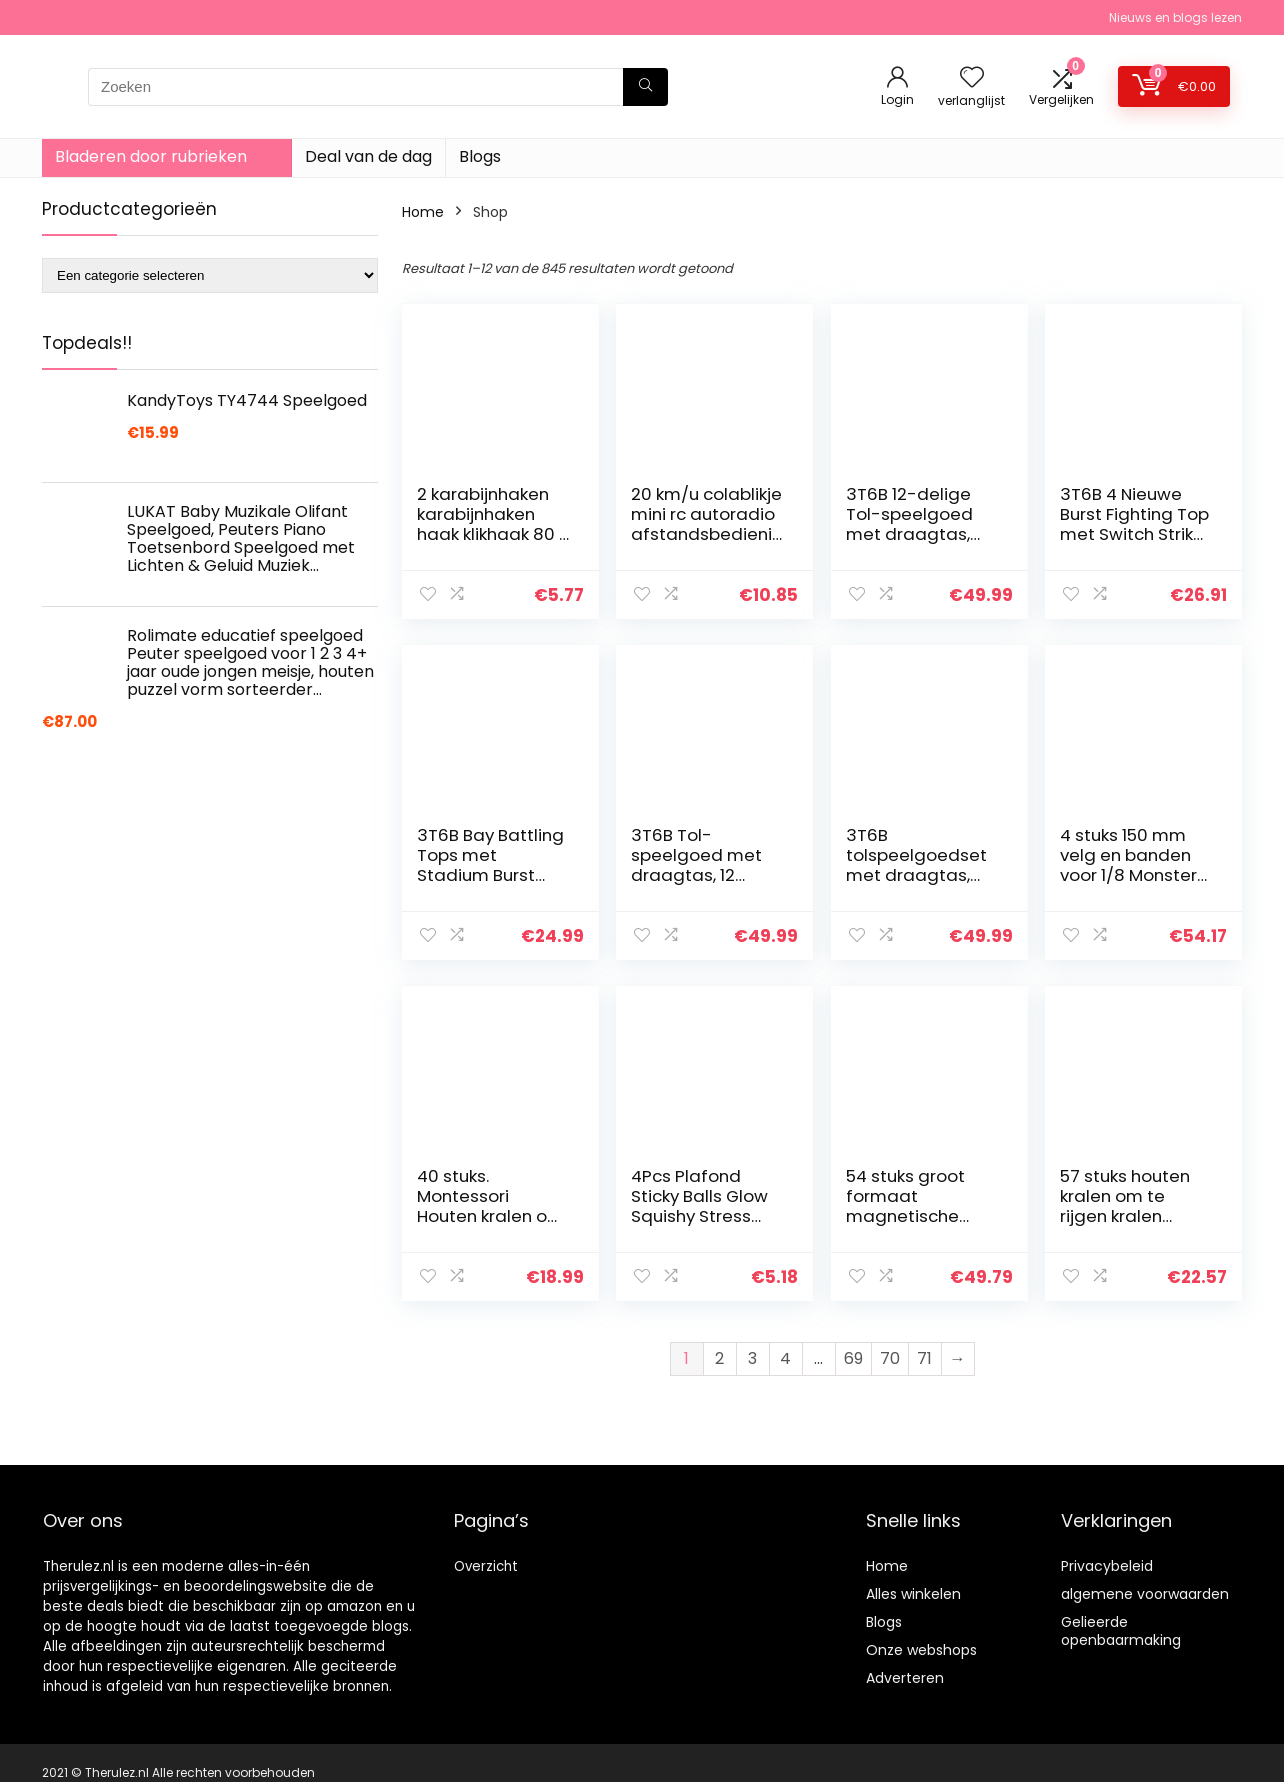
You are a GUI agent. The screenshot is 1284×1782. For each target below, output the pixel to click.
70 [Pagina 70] (890, 1358)
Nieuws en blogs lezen (1175, 17)
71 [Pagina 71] (924, 1358)
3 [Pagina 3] (752, 1358)
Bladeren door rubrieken (151, 156)
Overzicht (486, 1566)
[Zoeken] (645, 87)
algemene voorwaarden (1145, 1594)
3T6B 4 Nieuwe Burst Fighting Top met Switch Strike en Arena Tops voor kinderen (1134, 534)
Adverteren (905, 1678)
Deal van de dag (368, 156)
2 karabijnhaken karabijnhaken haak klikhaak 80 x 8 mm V (492, 524)
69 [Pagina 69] (853, 1358)
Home (423, 212)
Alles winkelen (913, 1594)
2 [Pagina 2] (719, 1358)
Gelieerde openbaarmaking (1121, 1631)
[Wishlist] (972, 78)
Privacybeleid (1107, 1566)
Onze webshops (921, 1650)
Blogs (480, 156)
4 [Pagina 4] (785, 1358)
